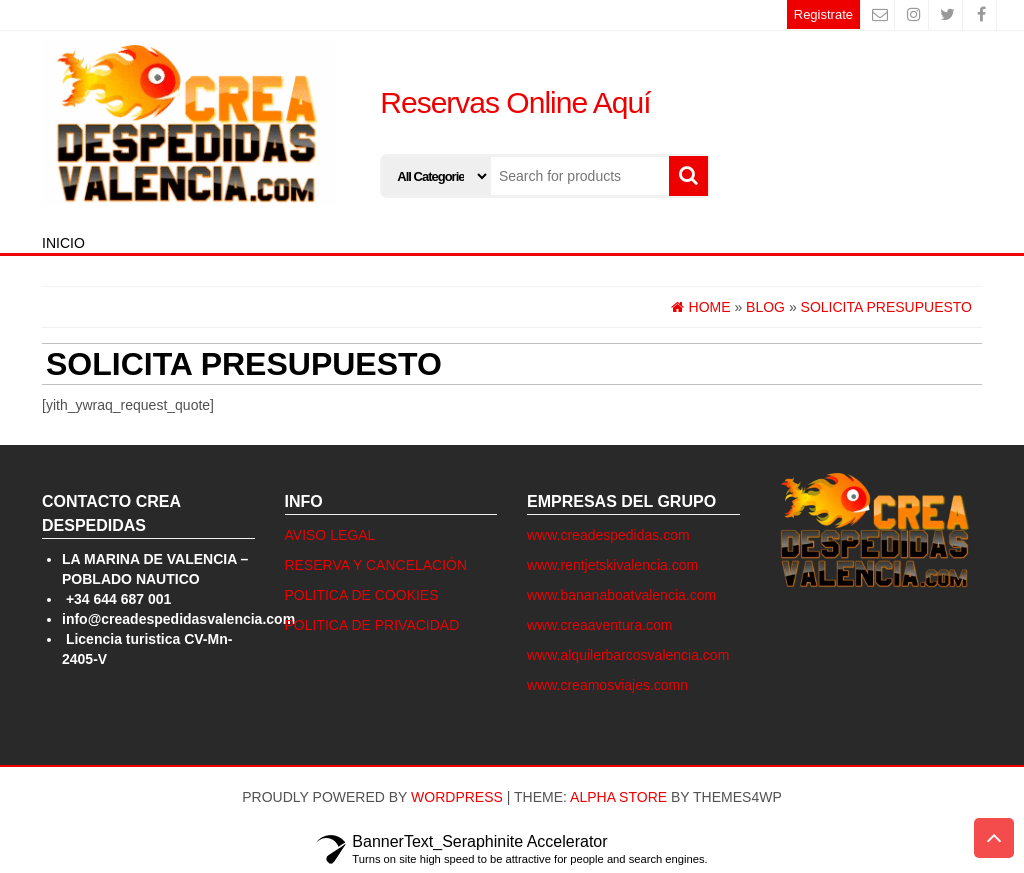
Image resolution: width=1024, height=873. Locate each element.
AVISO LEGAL (330, 535)
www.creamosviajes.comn (607, 685)
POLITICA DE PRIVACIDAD (372, 625)
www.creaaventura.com (600, 625)
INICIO (63, 243)
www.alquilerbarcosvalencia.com (628, 655)
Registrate (823, 14)
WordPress (457, 797)
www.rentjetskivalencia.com (612, 565)
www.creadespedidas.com (608, 535)
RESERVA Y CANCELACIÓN (376, 565)
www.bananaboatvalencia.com (621, 595)
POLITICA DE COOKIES (362, 595)
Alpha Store (618, 797)
